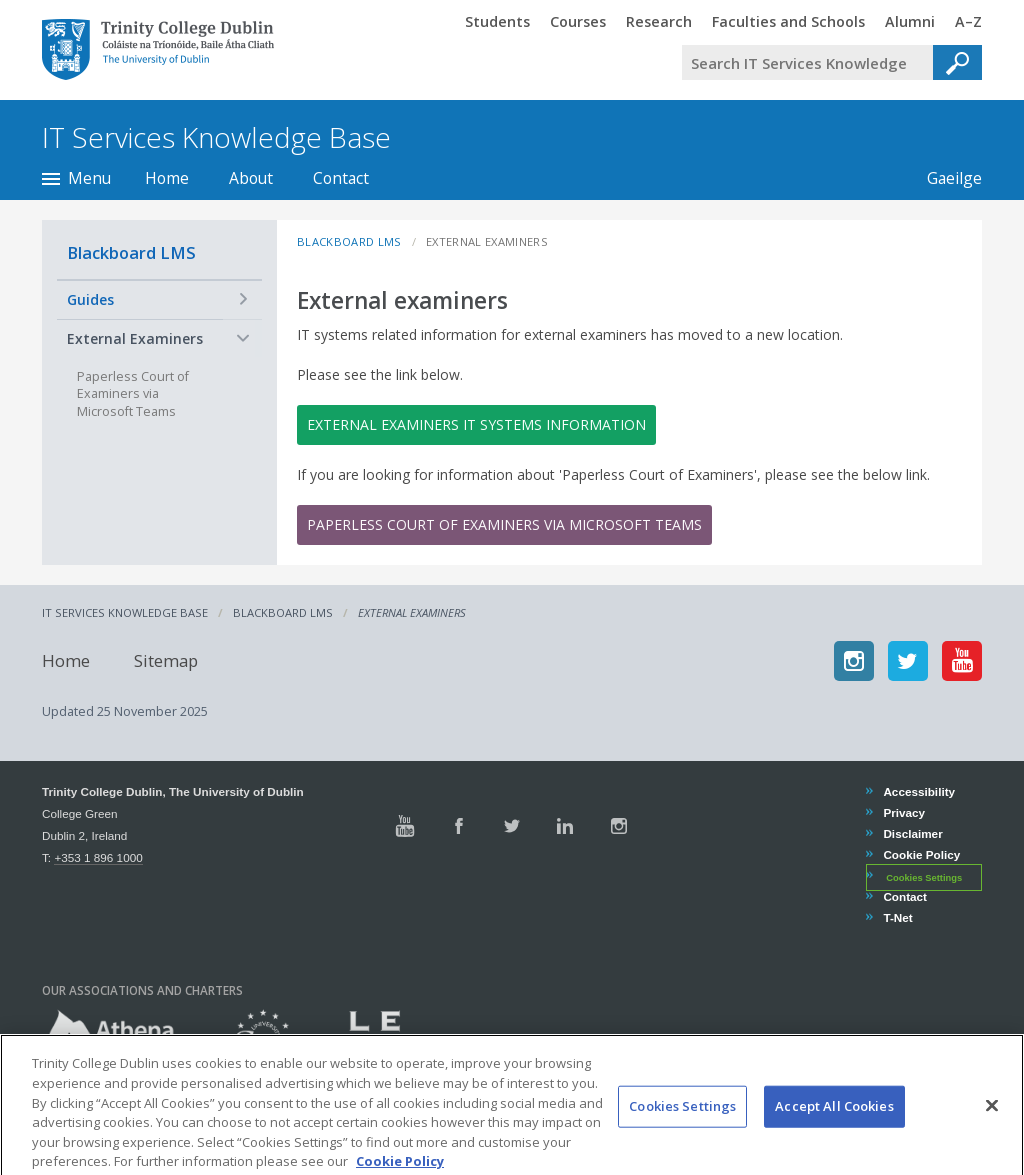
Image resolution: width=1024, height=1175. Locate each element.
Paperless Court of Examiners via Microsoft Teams (504, 524)
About (251, 178)
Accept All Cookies (834, 1125)
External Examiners (135, 338)
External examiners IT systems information (476, 424)
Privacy (903, 812)
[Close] (992, 1125)
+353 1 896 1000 (98, 857)
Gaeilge (944, 178)
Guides (90, 299)
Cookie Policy (921, 854)
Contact (341, 178)
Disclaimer (912, 833)
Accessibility (918, 791)
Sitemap (166, 660)
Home (167, 178)
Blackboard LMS (131, 252)
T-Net (897, 917)
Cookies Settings (924, 877)
